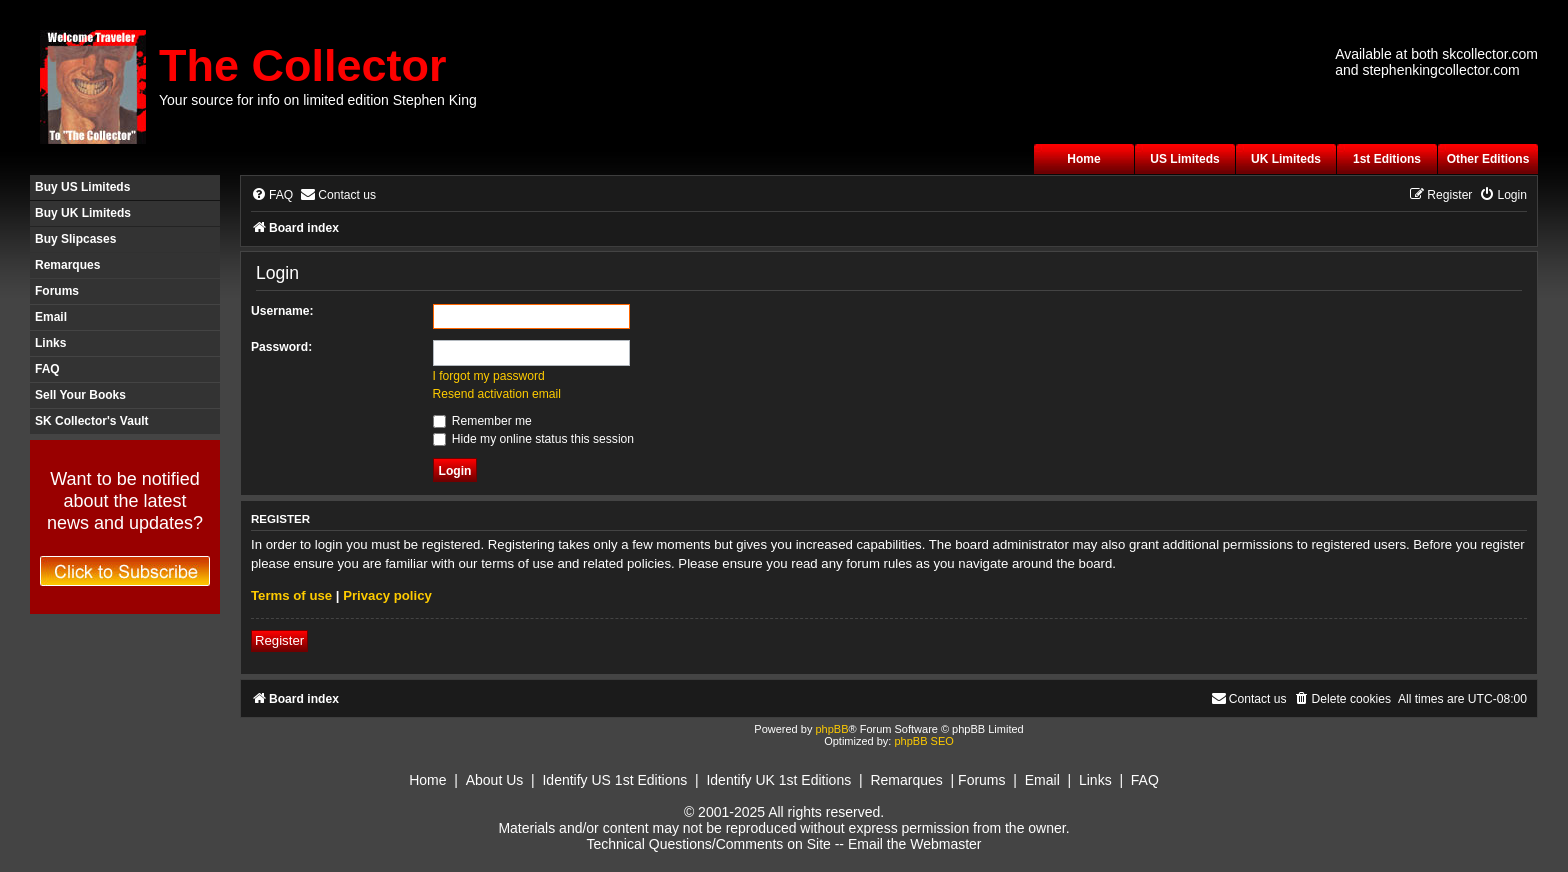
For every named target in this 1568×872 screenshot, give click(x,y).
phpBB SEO (923, 741)
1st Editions (1387, 159)
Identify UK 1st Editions (778, 780)
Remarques (67, 265)
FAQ (47, 369)
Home (1083, 159)
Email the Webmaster (915, 844)
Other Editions (1488, 159)
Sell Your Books (80, 395)
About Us (495, 780)
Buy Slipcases (75, 239)
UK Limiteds (1286, 159)
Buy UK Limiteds (83, 213)
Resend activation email (497, 394)
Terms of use (291, 595)
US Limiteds (1184, 159)
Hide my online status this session (534, 439)
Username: (282, 311)
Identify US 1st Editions (614, 780)
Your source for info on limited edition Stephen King (318, 100)
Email (51, 317)
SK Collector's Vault (92, 421)
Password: (281, 347)
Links (50, 343)
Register (279, 640)
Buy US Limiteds (82, 187)
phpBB (831, 729)
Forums (57, 291)
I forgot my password (489, 376)
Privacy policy (387, 595)
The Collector (303, 65)
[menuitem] (272, 195)
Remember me (482, 421)
